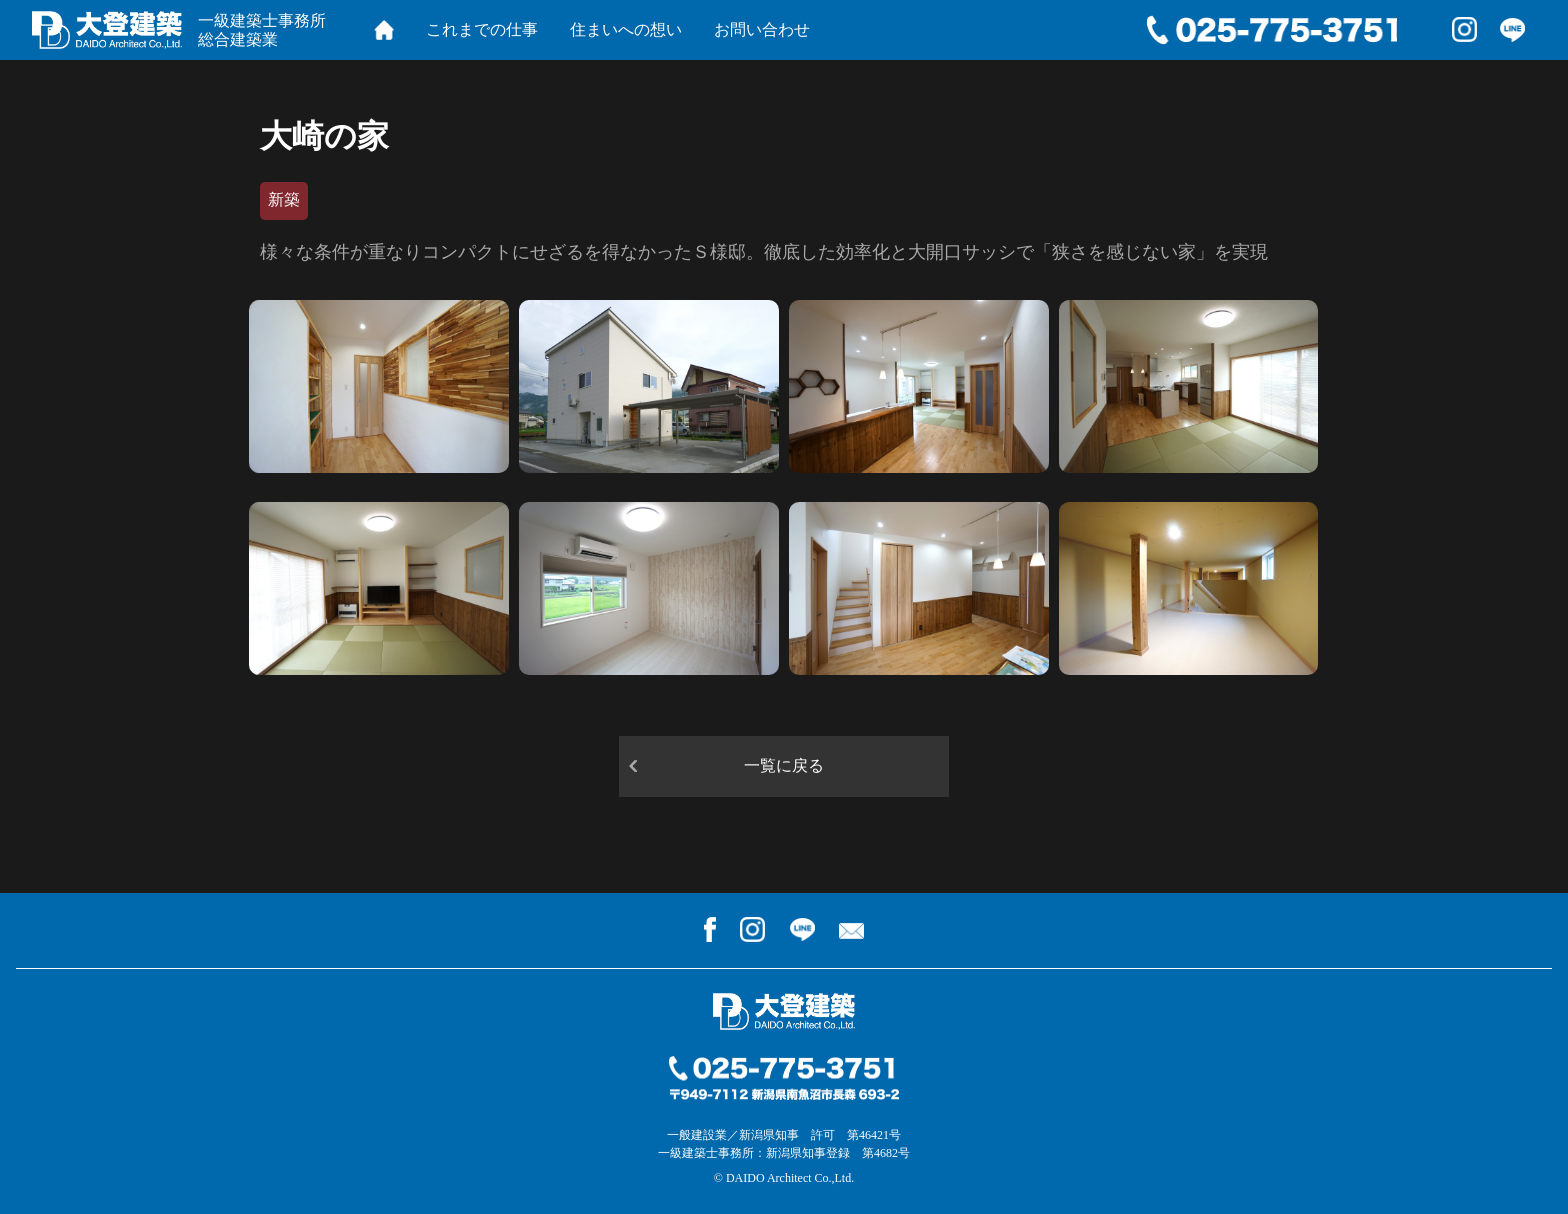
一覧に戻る (784, 765)
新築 (284, 199)
